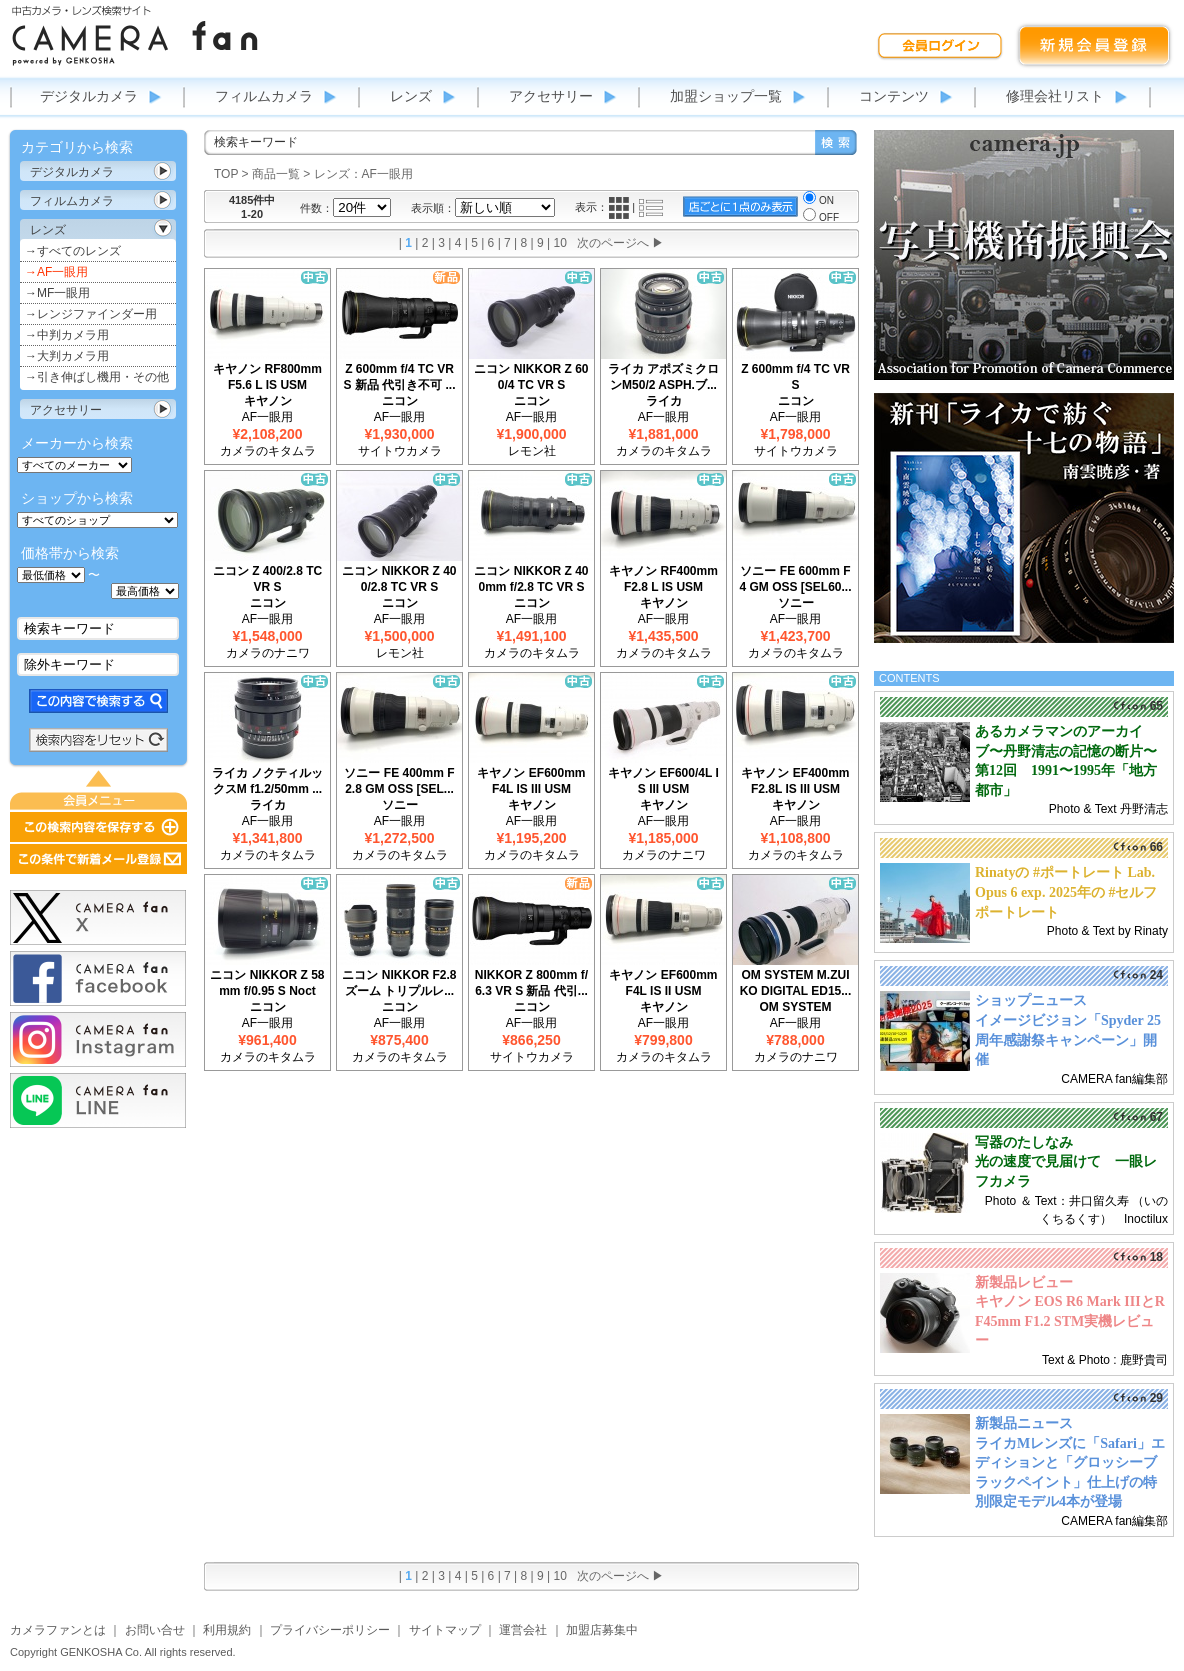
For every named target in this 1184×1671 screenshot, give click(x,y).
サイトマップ (445, 1630)
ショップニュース (1031, 1000)
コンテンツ (894, 96)
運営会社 (523, 1630)
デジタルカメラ (89, 96)
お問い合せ (155, 1630)
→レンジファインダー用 (91, 314)
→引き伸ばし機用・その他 (97, 377)
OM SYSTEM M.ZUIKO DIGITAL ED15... (796, 983)
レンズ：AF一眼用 (363, 174)
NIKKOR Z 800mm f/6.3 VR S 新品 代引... (531, 983)
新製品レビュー (1024, 1282)
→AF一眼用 (56, 272)
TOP (226, 174)
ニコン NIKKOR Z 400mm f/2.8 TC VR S (531, 579)
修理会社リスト (1055, 96)
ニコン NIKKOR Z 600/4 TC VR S (531, 377)
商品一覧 (276, 174)
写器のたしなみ (1024, 1142)
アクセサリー (551, 96)
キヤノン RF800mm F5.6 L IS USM (267, 377)
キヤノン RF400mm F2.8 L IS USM (663, 579)
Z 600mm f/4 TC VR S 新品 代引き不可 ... (399, 377)
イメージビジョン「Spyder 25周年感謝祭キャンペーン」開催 (1068, 1040)
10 (560, 243)
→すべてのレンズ (73, 251)
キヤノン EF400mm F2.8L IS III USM (795, 781)
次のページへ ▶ (620, 243)
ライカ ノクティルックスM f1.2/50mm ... (267, 781)
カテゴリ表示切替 (163, 171)
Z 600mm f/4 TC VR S (795, 377)
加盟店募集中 (602, 1630)
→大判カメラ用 (67, 356)
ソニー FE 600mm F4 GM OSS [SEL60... (795, 579)
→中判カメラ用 (67, 335)
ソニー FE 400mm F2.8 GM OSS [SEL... (399, 781)
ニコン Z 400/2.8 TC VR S (267, 579)
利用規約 (227, 1630)
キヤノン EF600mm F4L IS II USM (663, 983)
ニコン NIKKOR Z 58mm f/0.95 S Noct (267, 983)
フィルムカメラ (264, 96)
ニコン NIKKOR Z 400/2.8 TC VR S (399, 579)
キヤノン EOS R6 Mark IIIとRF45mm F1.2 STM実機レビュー (1070, 1321)
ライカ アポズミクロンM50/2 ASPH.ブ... (663, 377)
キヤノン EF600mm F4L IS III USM (531, 781)
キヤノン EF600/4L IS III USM (663, 781)
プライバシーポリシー (330, 1630)
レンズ (411, 96)
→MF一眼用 (57, 293)
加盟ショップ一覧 (726, 96)
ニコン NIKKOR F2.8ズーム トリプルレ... (399, 983)
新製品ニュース (1024, 1423)
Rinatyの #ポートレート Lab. (1065, 872)
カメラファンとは (58, 1630)
